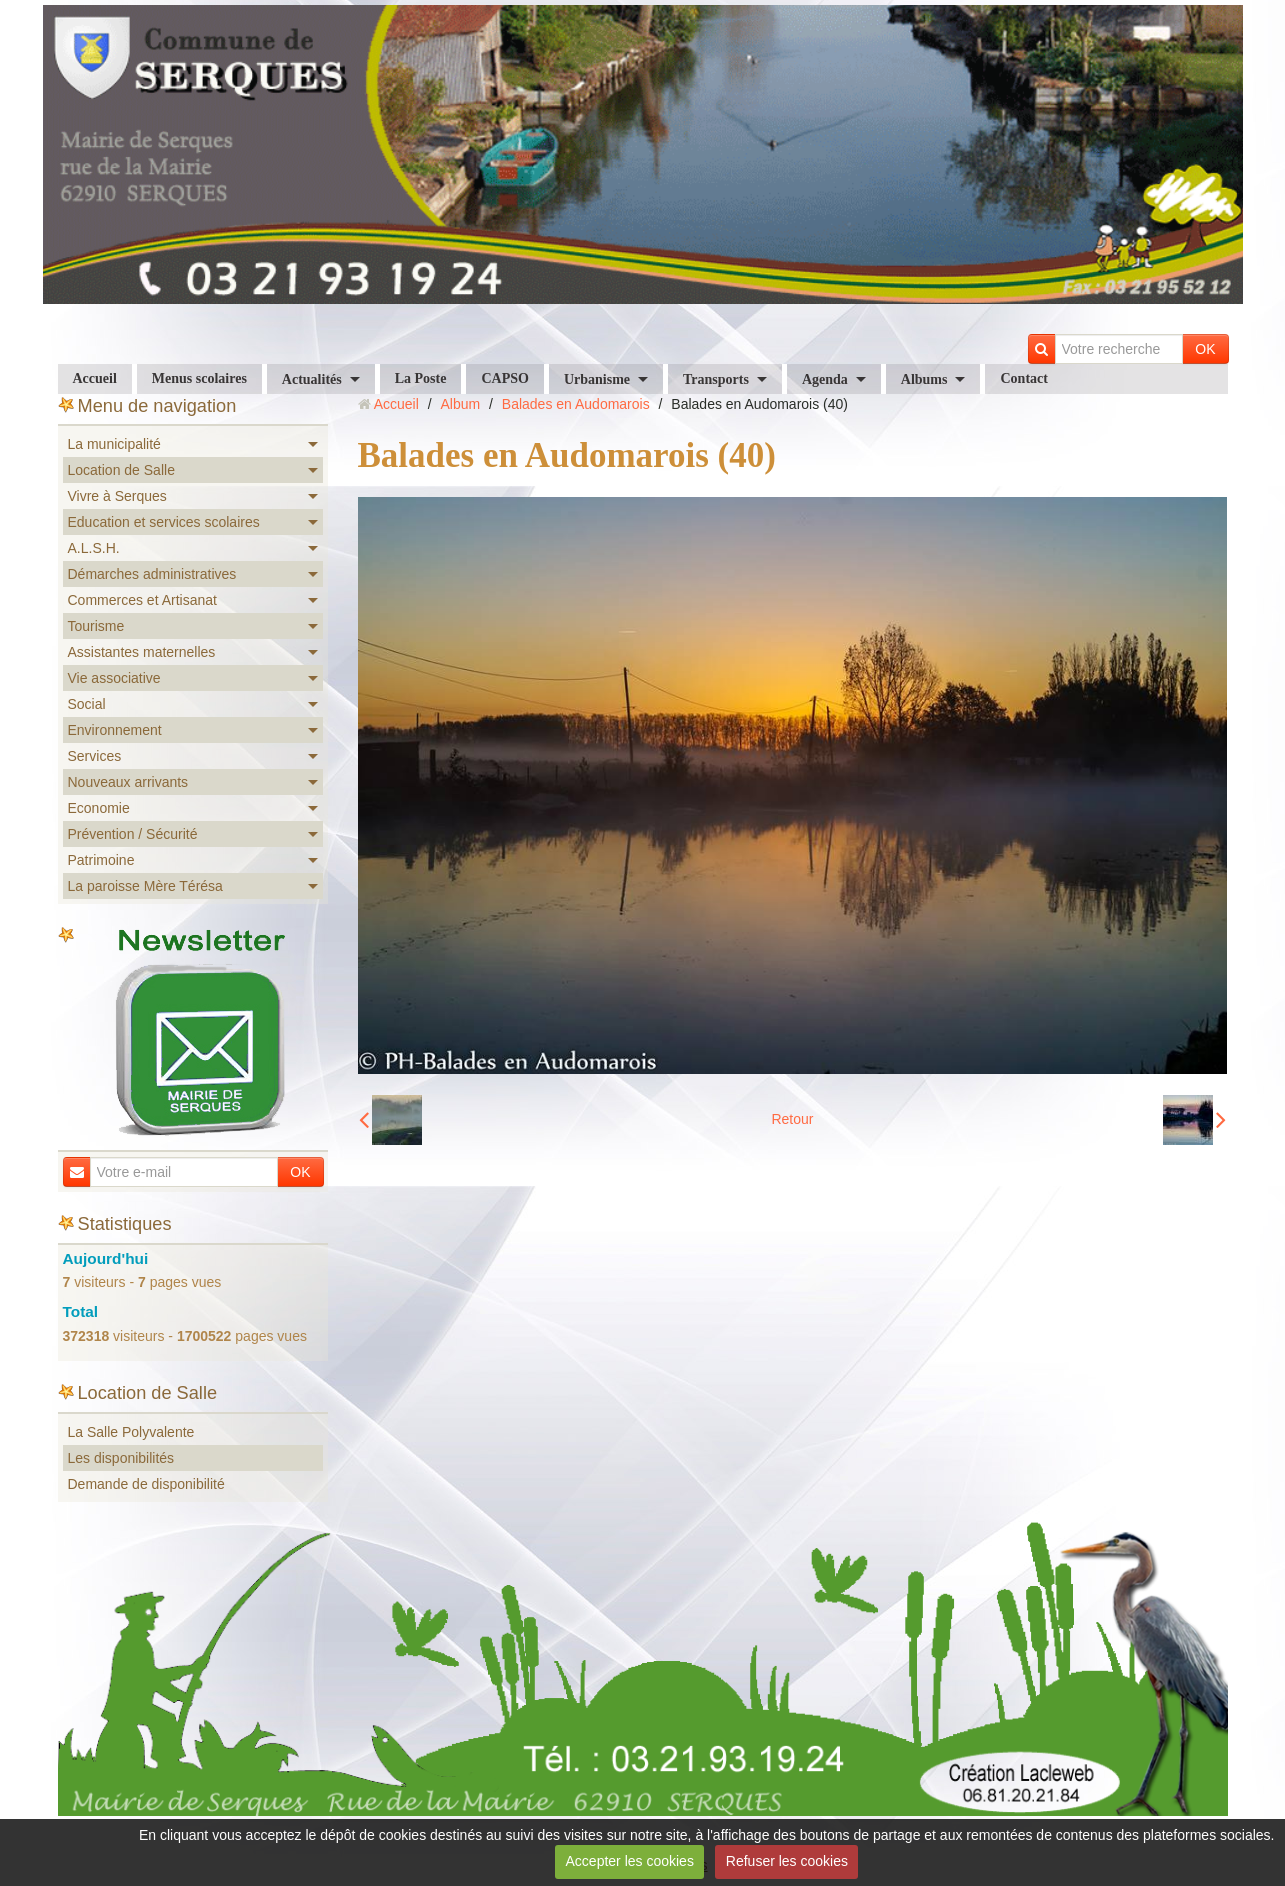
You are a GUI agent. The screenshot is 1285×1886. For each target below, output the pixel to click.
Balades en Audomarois (576, 404)
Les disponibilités (121, 1458)
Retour (792, 1119)
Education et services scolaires (164, 522)
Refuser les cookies (787, 1861)
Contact (1023, 378)
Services (95, 756)
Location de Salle (121, 470)
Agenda (825, 379)
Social (87, 704)
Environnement (115, 730)
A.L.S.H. (94, 548)
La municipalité (114, 444)
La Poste (421, 378)
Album (460, 404)
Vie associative (114, 678)
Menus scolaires (199, 378)
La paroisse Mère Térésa (145, 886)
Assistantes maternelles (142, 652)
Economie (99, 808)
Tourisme (96, 626)
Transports (716, 379)
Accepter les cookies (630, 1861)
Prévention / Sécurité (133, 834)
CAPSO (504, 378)
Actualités (312, 379)
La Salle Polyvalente (131, 1432)
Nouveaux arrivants (128, 782)
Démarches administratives (152, 574)
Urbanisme (597, 379)
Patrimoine (101, 860)
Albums (924, 379)
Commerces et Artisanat (142, 600)
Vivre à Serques (117, 496)
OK (1205, 349)
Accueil (95, 378)
